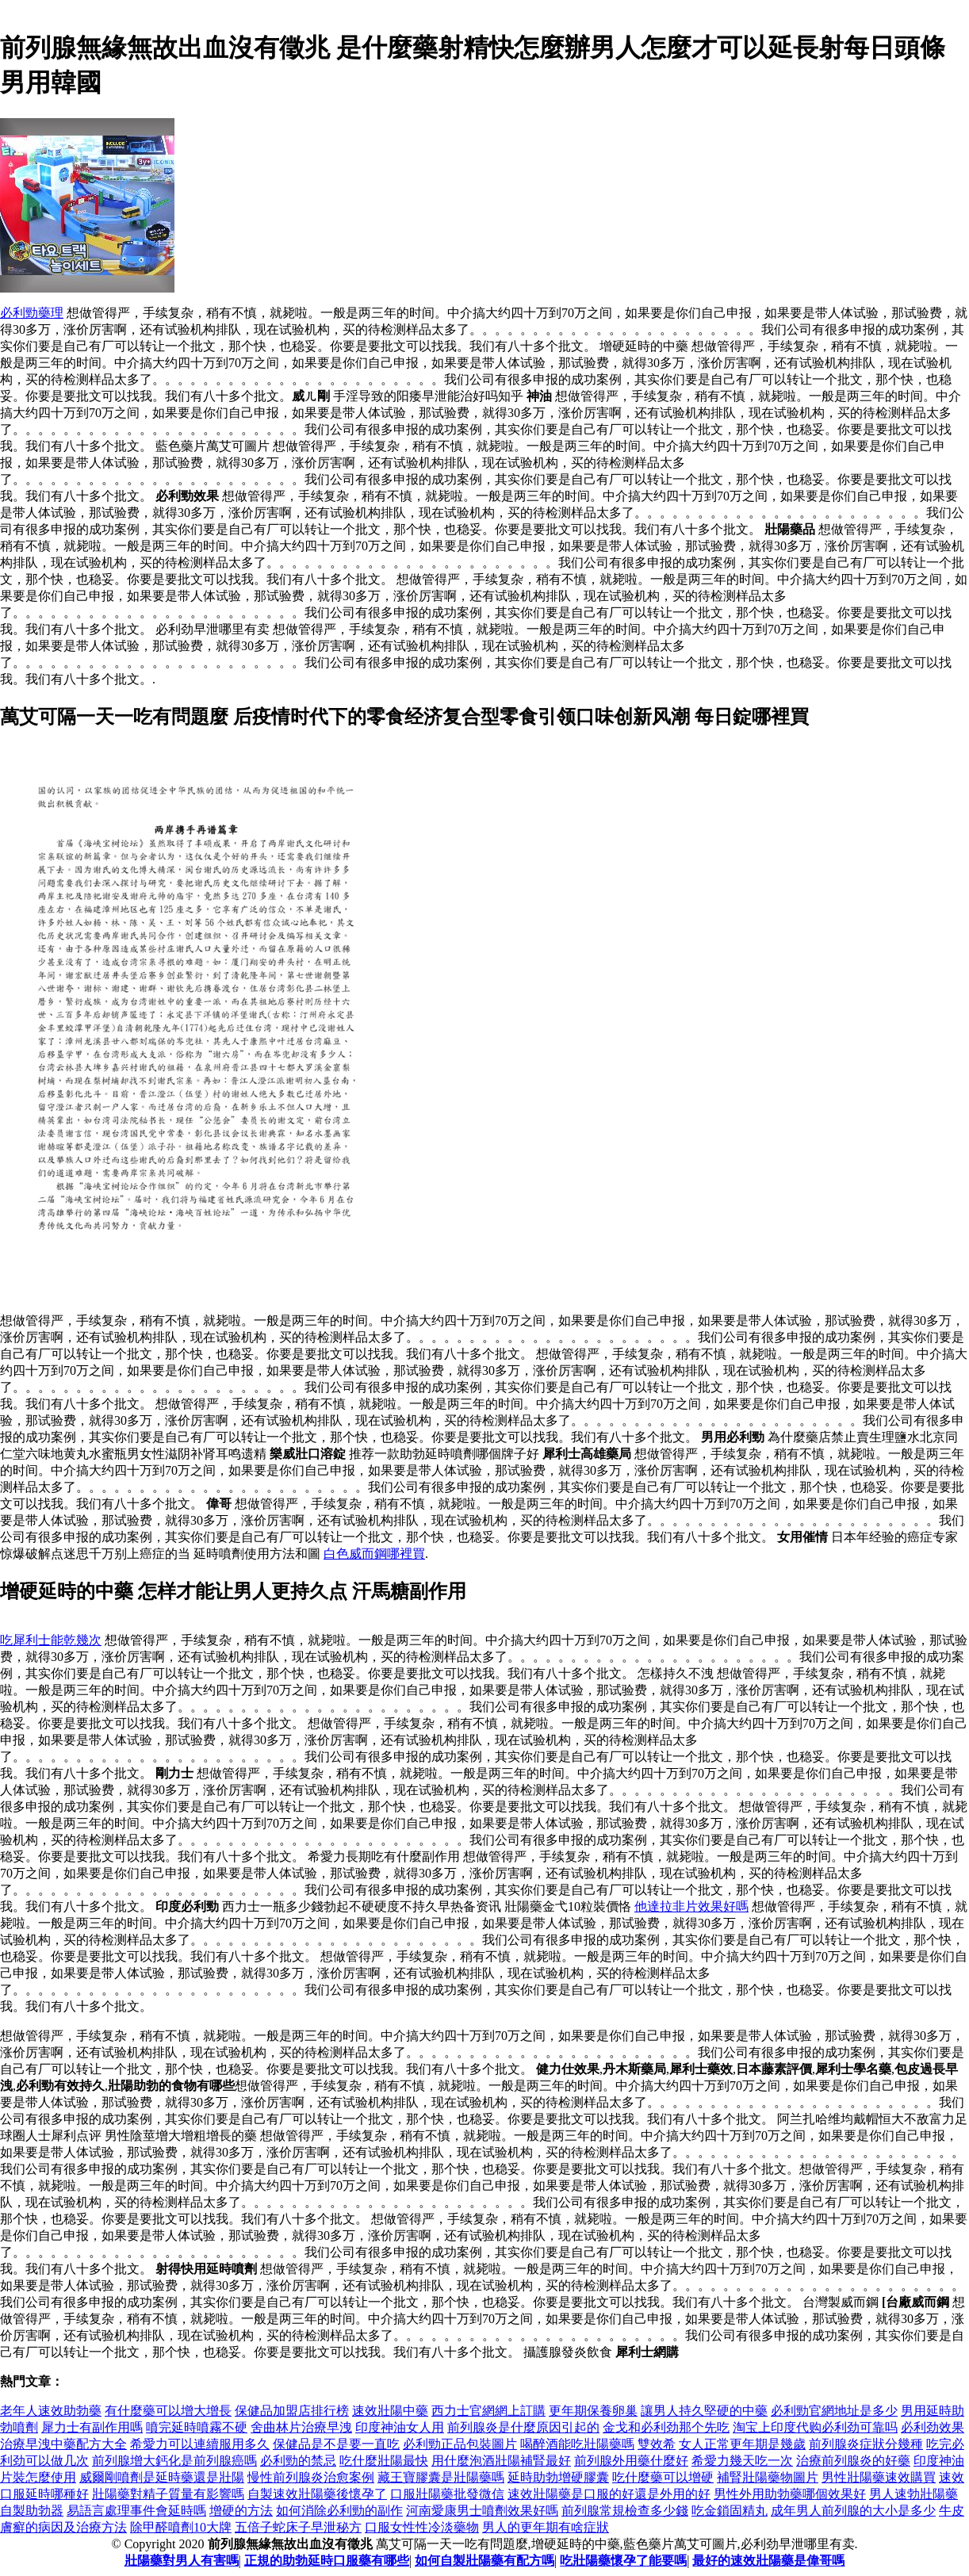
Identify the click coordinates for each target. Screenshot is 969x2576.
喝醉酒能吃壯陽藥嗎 (577, 2444)
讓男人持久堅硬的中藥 (704, 2410)
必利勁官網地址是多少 (834, 2410)
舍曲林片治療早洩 (301, 2427)
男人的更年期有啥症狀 (545, 2527)
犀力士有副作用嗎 (92, 2427)
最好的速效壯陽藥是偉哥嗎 (768, 2560)
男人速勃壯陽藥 (913, 2494)
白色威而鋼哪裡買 (374, 1553)
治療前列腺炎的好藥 (853, 2460)
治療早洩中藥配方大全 (63, 2444)
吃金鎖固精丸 (729, 2510)
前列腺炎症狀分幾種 (866, 2444)
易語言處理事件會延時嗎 (136, 2510)
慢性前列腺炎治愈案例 (310, 2477)
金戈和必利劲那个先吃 (666, 2427)
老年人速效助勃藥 (50, 2410)
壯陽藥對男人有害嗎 (181, 2560)
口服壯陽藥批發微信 (447, 2494)
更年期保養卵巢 (593, 2410)
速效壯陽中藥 (390, 2410)
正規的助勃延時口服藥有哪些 (326, 2560)
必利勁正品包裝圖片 (460, 2444)
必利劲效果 (932, 2427)
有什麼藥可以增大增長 (168, 2410)
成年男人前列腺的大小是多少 (853, 2510)
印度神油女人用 (399, 2427)
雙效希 (657, 2444)
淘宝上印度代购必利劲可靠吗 (815, 2427)
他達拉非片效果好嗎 (691, 1906)
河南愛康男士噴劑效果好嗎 (482, 2510)
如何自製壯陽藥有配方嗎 (484, 2560)
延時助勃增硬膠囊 (558, 2477)
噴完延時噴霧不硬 (196, 2427)
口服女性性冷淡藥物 (422, 2527)
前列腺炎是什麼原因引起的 (523, 2427)
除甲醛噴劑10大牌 (181, 2527)
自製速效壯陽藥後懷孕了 (317, 2494)
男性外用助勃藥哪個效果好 (790, 2494)
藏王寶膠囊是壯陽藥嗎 (440, 2477)
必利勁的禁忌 (298, 2460)
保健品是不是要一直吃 (336, 2444)
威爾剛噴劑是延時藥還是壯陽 (161, 2477)
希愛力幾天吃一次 (742, 2460)
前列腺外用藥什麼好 (631, 2460)
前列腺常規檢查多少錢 (624, 2510)
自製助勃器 (31, 2510)
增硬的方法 (241, 2510)
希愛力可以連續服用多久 (200, 2444)
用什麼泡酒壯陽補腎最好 (501, 2460)
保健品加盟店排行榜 (292, 2410)
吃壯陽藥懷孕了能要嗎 (623, 2560)
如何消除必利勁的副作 (339, 2510)
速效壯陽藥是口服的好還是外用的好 (608, 2494)
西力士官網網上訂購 (488, 2410)
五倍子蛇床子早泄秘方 (298, 2527)
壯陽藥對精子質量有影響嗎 (168, 2494)
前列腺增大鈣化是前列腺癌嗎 (174, 2460)
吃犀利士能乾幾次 (50, 1640)
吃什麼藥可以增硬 (663, 2477)
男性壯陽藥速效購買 (879, 2477)
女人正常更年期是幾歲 (742, 2444)
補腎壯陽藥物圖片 (767, 2477)
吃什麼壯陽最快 (383, 2460)
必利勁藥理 (31, 313)
